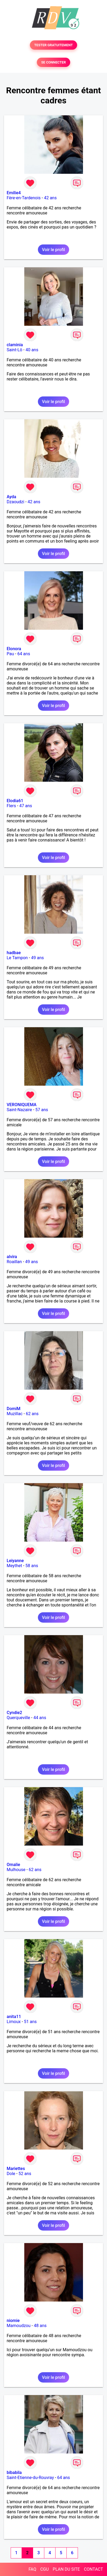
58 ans (31, 1565)
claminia (15, 344)
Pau (10, 653)
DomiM (14, 1408)
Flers (11, 805)
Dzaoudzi (15, 501)
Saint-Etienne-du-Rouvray (30, 2477)
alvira (12, 1256)
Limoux (14, 2021)
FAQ (32, 2569)
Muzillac (14, 1413)
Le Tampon (17, 957)
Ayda (11, 496)
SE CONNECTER (53, 62)
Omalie (13, 1864)
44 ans (39, 1717)
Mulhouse (16, 1869)
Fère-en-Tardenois (24, 197)
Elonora (14, 648)
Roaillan (14, 1261)
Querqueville (18, 1717)
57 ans (41, 1109)
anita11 (14, 2016)
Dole (11, 2173)
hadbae (14, 952)
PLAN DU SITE (66, 2569)
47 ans (25, 805)
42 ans (50, 197)
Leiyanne (15, 1560)
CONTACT (93, 2569)
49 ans (37, 957)
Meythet (14, 1565)
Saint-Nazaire (19, 1109)
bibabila (14, 2472)
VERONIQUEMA (22, 1104)
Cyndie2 (14, 1712)
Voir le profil (53, 249)
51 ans (30, 2021)
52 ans (24, 2173)
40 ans (32, 349)
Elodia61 (15, 800)
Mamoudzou (18, 2325)
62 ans (32, 1413)
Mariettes (16, 2168)
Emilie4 (14, 192)
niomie (13, 2320)
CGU (44, 2569)
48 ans (40, 2325)
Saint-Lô (14, 349)
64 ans (23, 653)
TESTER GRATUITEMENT (53, 45)
